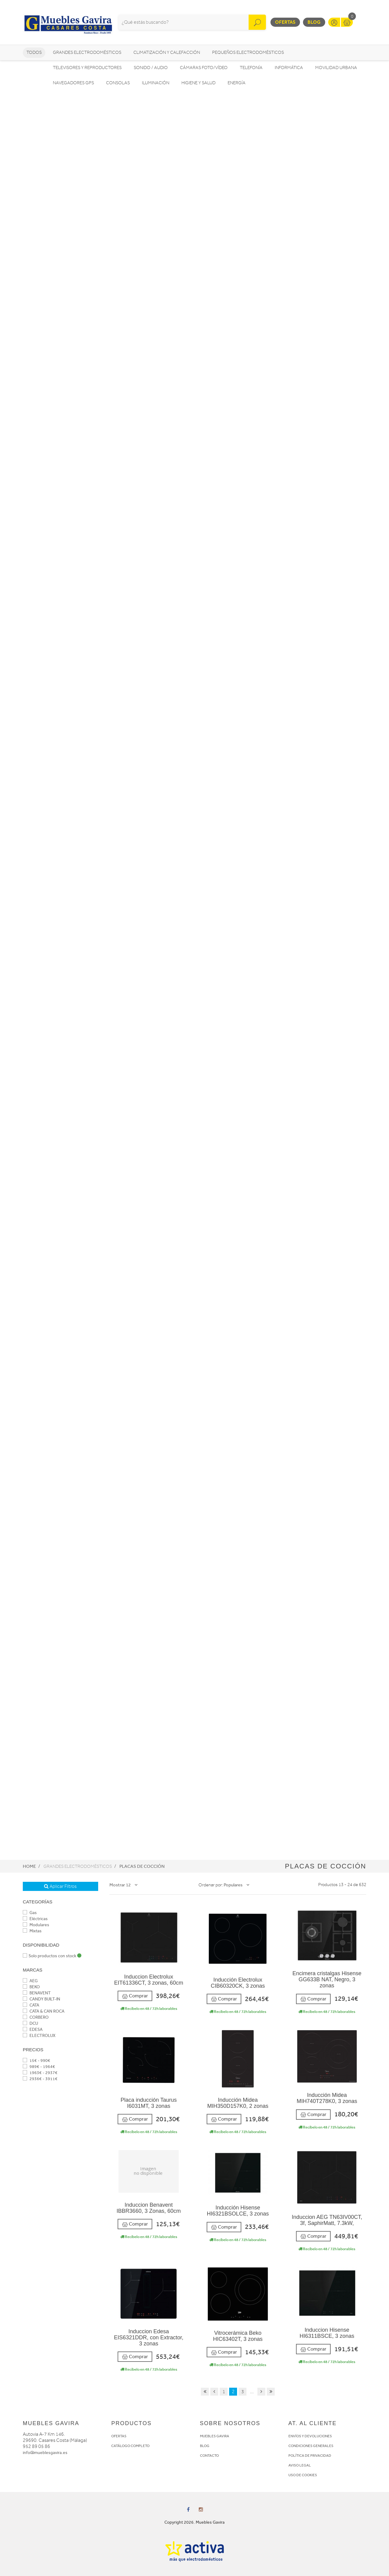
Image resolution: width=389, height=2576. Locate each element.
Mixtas (32, 1931)
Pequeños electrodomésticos (248, 52)
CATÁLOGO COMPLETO (130, 2446)
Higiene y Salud (198, 82)
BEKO (31, 1986)
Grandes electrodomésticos (87, 52)
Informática (289, 67)
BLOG (204, 2446)
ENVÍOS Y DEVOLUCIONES (310, 2436)
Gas (30, 1912)
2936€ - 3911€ (40, 2078)
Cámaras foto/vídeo (204, 67)
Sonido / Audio (151, 67)
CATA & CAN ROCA (43, 2011)
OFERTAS (118, 2436)
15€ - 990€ (36, 2060)
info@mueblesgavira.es (45, 2452)
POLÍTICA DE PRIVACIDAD (309, 2455)
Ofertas (285, 22)
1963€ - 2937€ (40, 2072)
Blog (314, 22)
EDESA (33, 2029)
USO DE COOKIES (302, 2475)
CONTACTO (209, 2455)
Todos (34, 52)
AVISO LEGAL (299, 2465)
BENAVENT (37, 1993)
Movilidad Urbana (336, 67)
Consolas (118, 82)
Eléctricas (35, 1918)
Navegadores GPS (73, 82)
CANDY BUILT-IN (41, 1999)
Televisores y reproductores (87, 67)
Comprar (135, 1996)
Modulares (36, 1924)
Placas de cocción (142, 1866)
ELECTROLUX (39, 2035)
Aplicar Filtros (60, 1886)
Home (29, 1866)
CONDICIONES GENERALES (310, 2446)
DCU (30, 2023)
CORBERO (36, 2017)
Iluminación (155, 82)
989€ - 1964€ (39, 2066)
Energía (237, 82)
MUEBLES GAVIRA (214, 2436)
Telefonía (251, 67)
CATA (31, 2005)
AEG (30, 1980)
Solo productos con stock (52, 1955)
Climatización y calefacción (166, 52)
